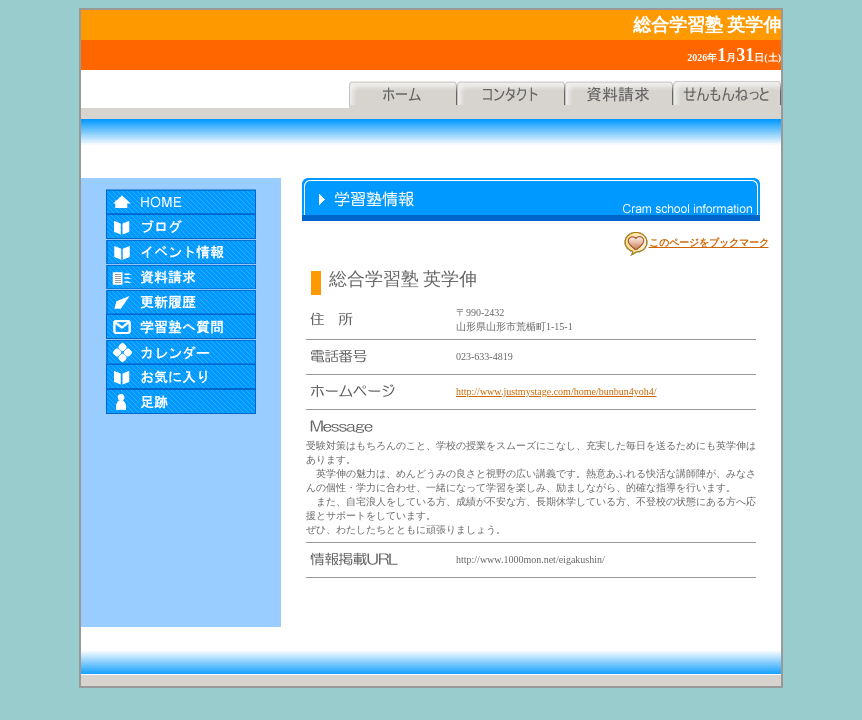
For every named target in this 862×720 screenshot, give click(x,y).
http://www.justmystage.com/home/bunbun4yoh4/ (556, 391)
